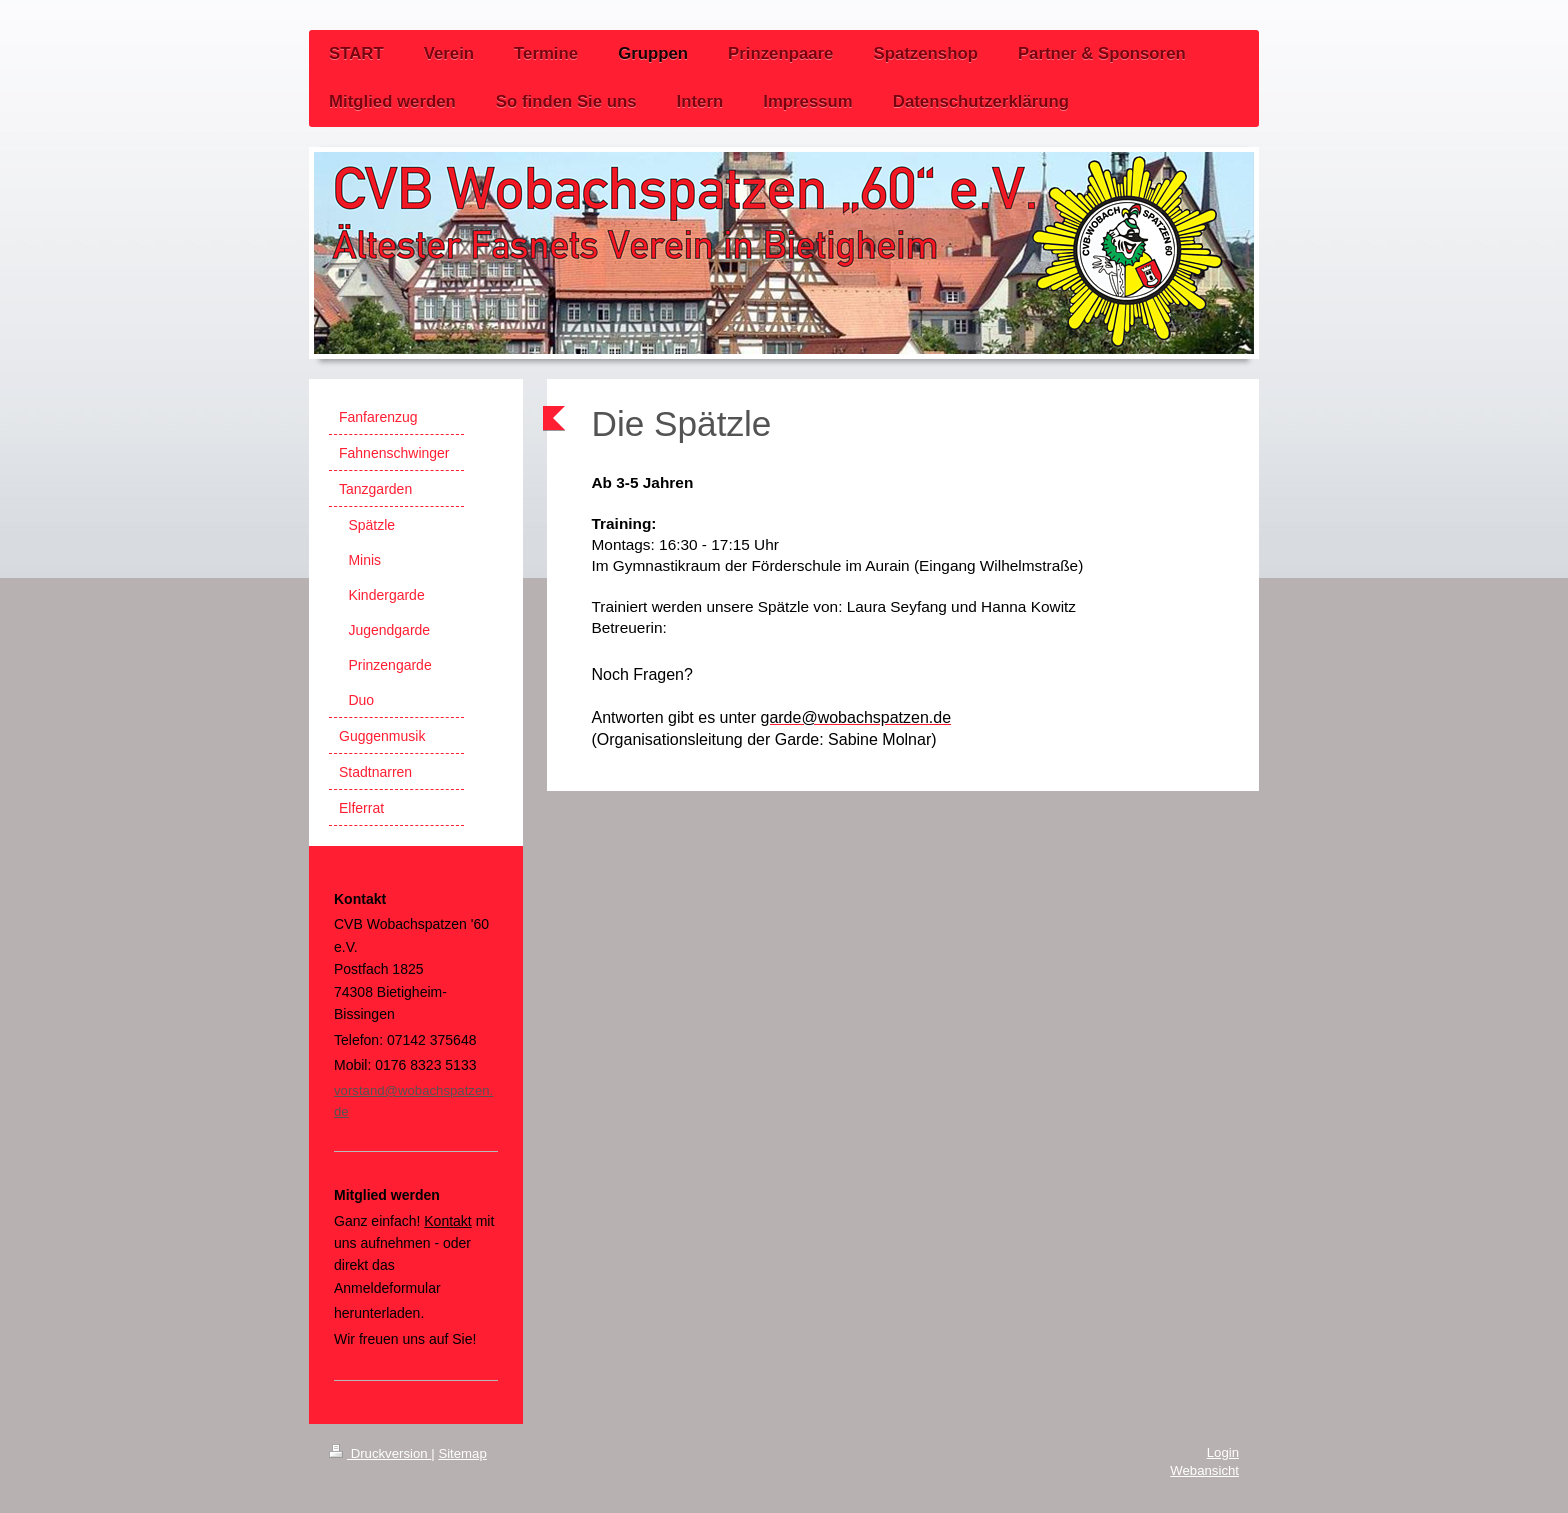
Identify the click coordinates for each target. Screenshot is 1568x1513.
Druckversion (380, 1453)
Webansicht (1204, 1470)
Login (1223, 1452)
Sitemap (462, 1453)
